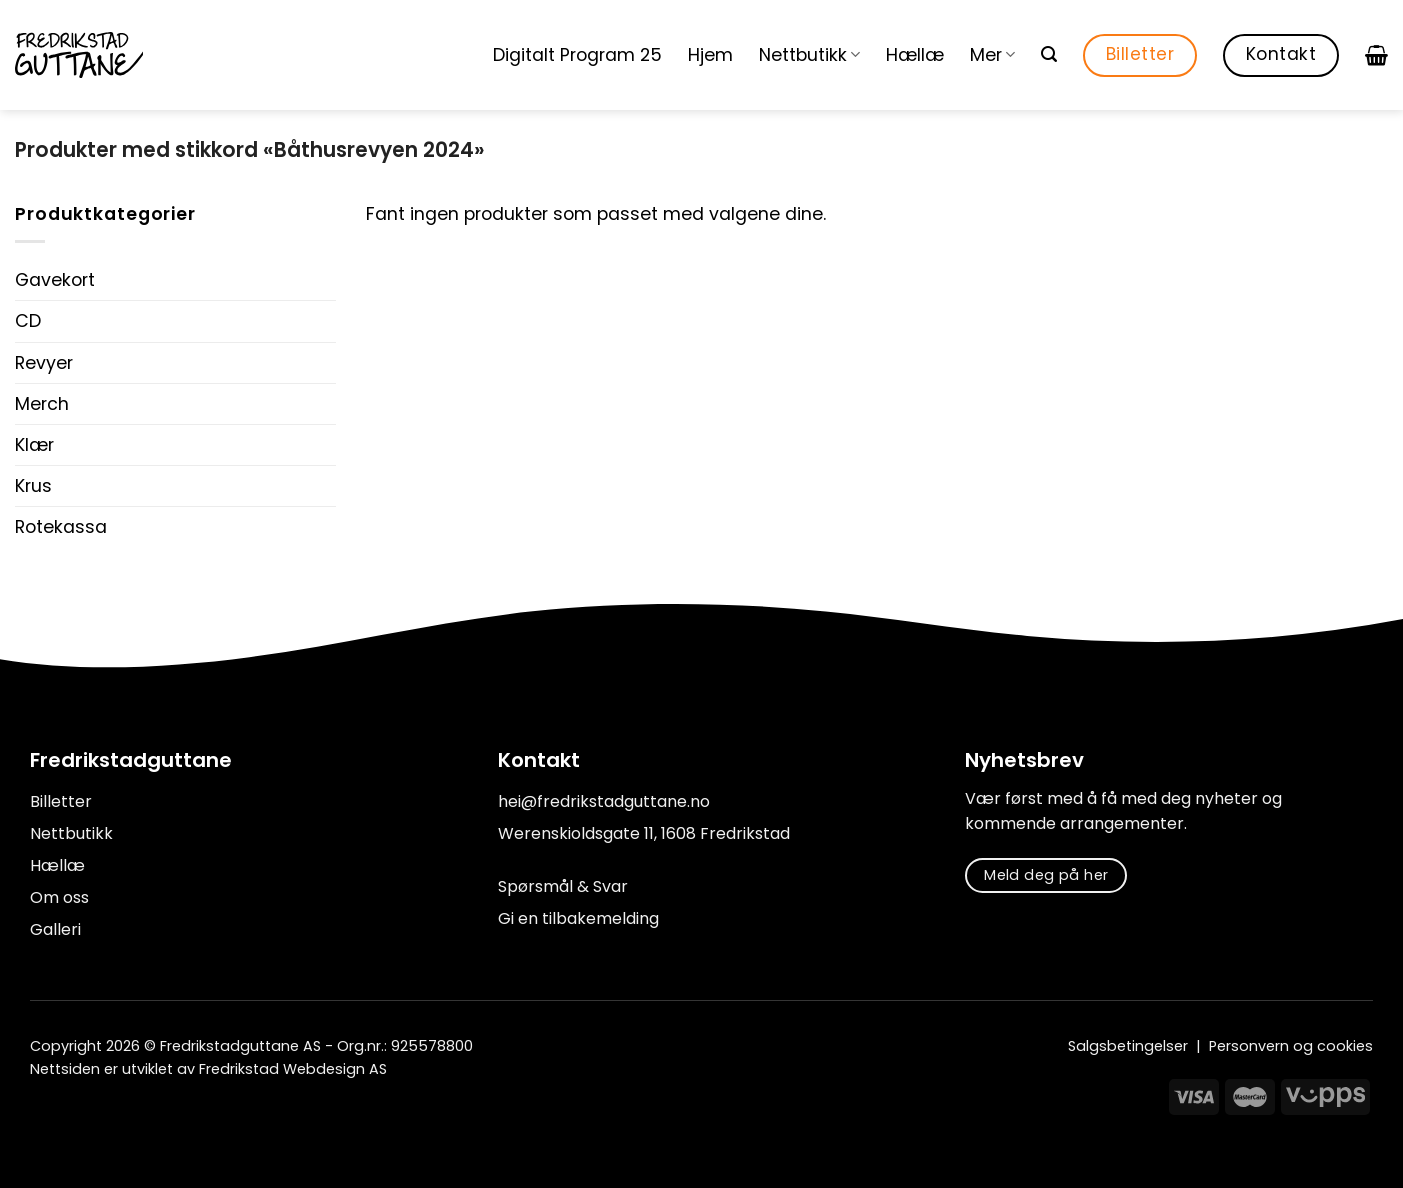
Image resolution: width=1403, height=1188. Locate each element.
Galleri (55, 929)
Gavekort (55, 280)
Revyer (44, 363)
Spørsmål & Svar (563, 886)
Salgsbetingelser (1128, 1046)
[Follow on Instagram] (68, 1114)
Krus (33, 486)
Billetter (61, 801)
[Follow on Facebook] (42, 1114)
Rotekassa (61, 527)
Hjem (710, 55)
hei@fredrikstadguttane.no (604, 801)
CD (28, 321)
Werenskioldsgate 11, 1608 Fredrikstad (644, 833)
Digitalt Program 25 (577, 55)
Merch (42, 404)
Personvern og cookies (1291, 1046)
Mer (992, 55)
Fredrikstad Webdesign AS (293, 1069)
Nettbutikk (809, 55)
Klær (34, 445)
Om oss (59, 897)
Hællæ (915, 55)
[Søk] (1049, 54)
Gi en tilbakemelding (578, 918)
